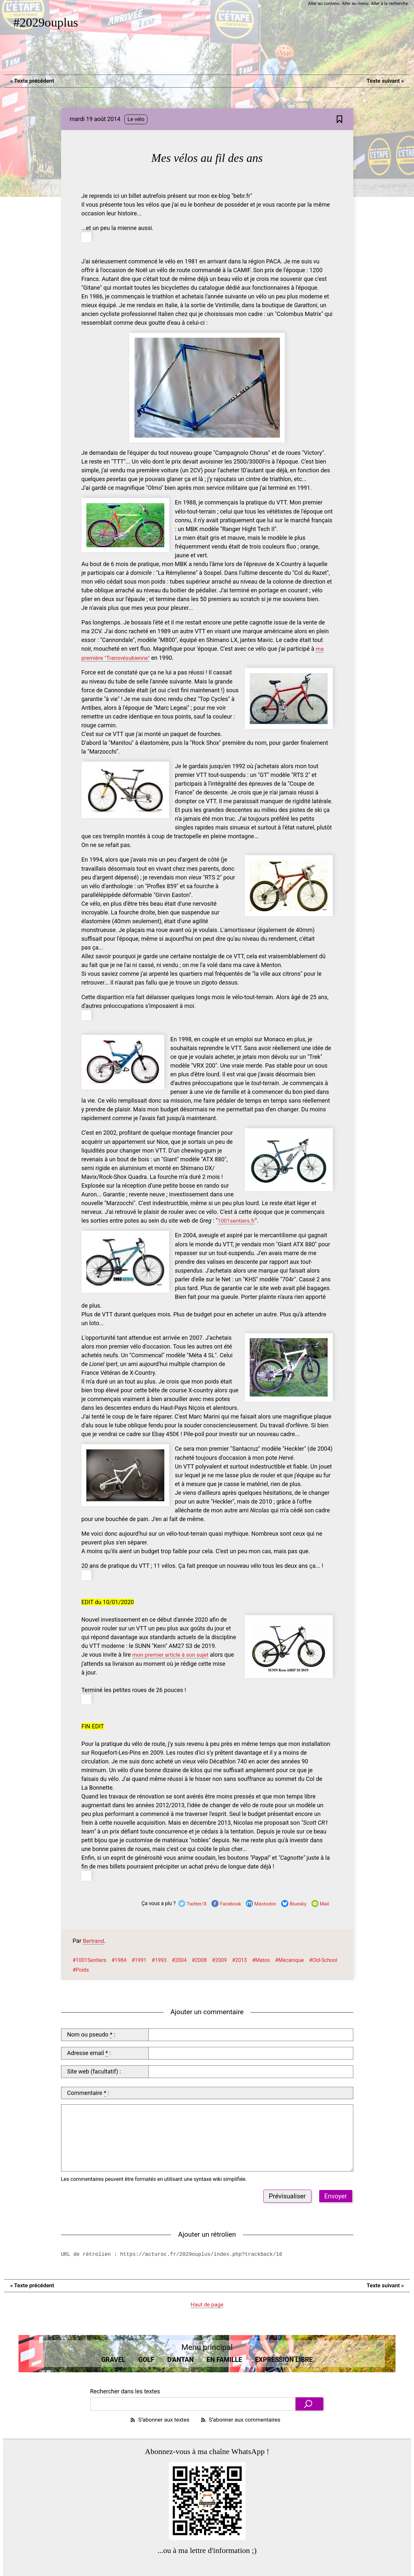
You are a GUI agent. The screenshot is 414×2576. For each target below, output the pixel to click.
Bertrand (94, 1938)
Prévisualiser (287, 2194)
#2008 (199, 1958)
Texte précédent (33, 81)
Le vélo (136, 120)
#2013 (239, 1958)
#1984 (118, 1958)
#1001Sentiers (90, 1958)
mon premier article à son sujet (172, 1653)
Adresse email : (89, 2051)
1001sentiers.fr (237, 1219)
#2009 (219, 1958)
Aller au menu (353, 3)
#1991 (139, 1958)
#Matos (261, 1958)
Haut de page (207, 2302)
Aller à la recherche (388, 3)
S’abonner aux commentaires (241, 2417)
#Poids (81, 1968)
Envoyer (335, 2194)
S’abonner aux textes (157, 2417)
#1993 (159, 1958)
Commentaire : (88, 2091)
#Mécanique (289, 1958)
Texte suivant (384, 81)
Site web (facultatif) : (94, 2069)
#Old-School (323, 1958)
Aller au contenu (320, 3)
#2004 (179, 1958)
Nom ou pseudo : (91, 2032)
